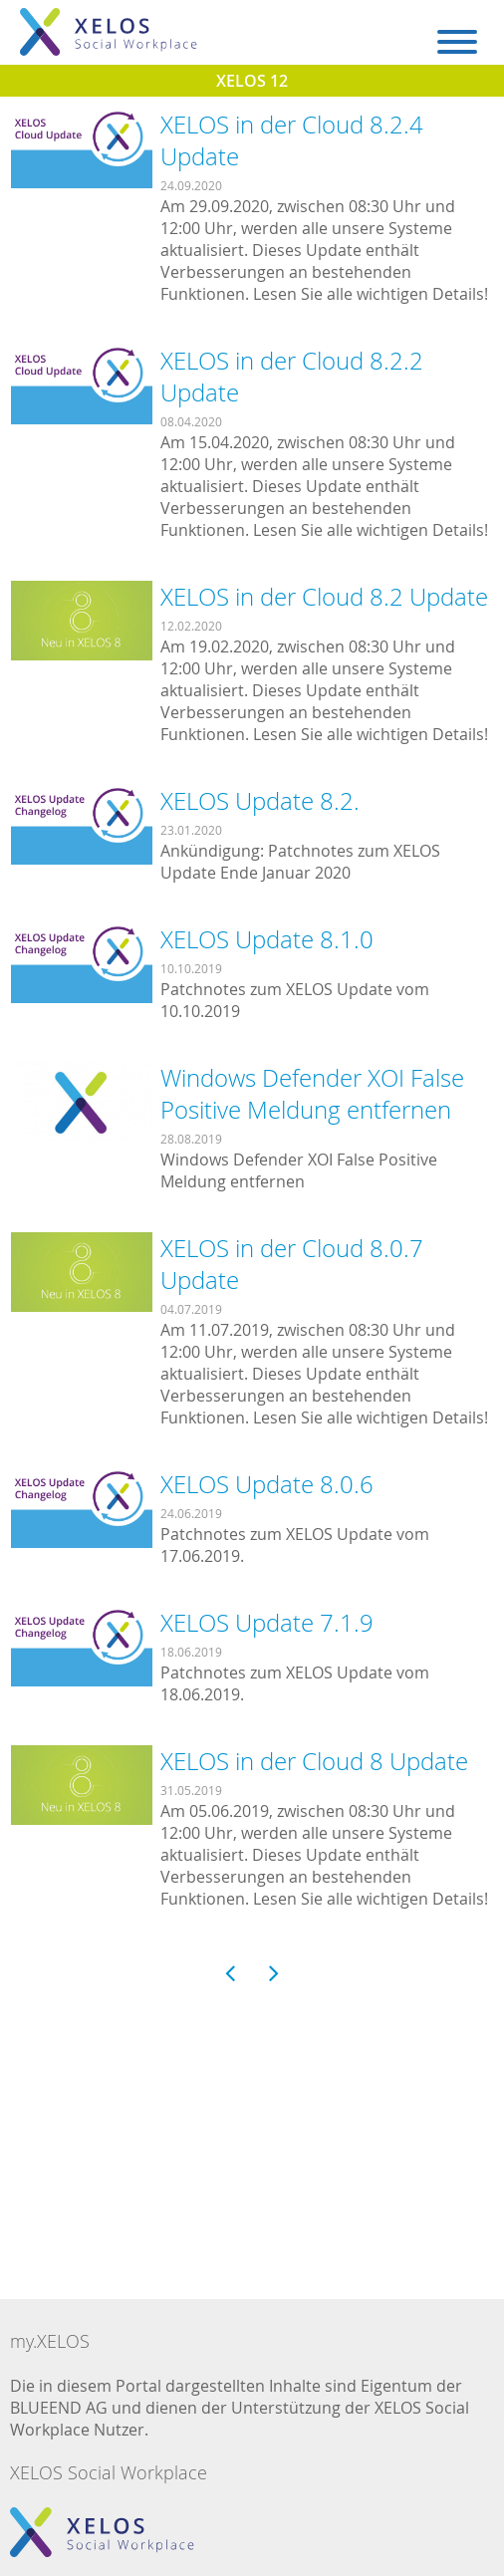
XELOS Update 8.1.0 (267, 939)
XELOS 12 (252, 81)
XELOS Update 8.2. (260, 801)
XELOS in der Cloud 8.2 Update (324, 597)
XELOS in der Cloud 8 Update (314, 1761)
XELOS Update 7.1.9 (267, 1623)
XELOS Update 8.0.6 (267, 1484)
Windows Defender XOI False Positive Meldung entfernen (312, 1094)
